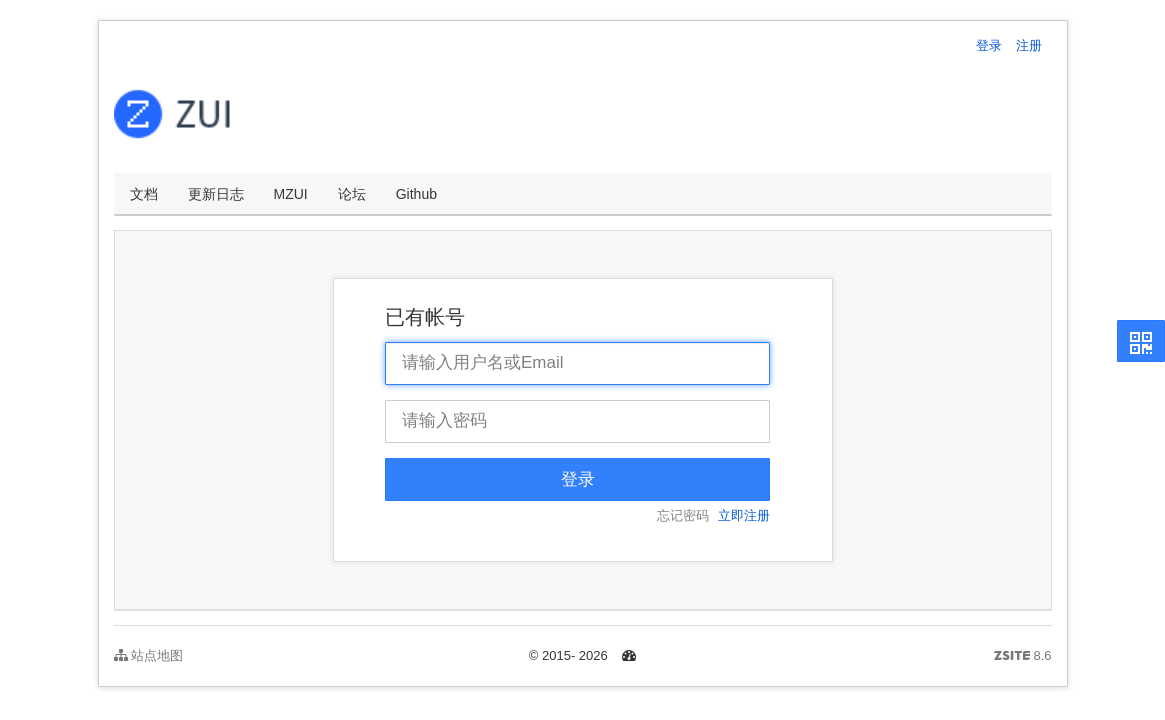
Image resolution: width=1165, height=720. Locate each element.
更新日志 (216, 194)
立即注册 (744, 515)
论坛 (352, 194)
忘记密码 (683, 515)
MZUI (291, 194)
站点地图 (149, 655)
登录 (989, 45)
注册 (1029, 45)
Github (416, 194)
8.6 (1023, 657)
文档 (144, 194)
